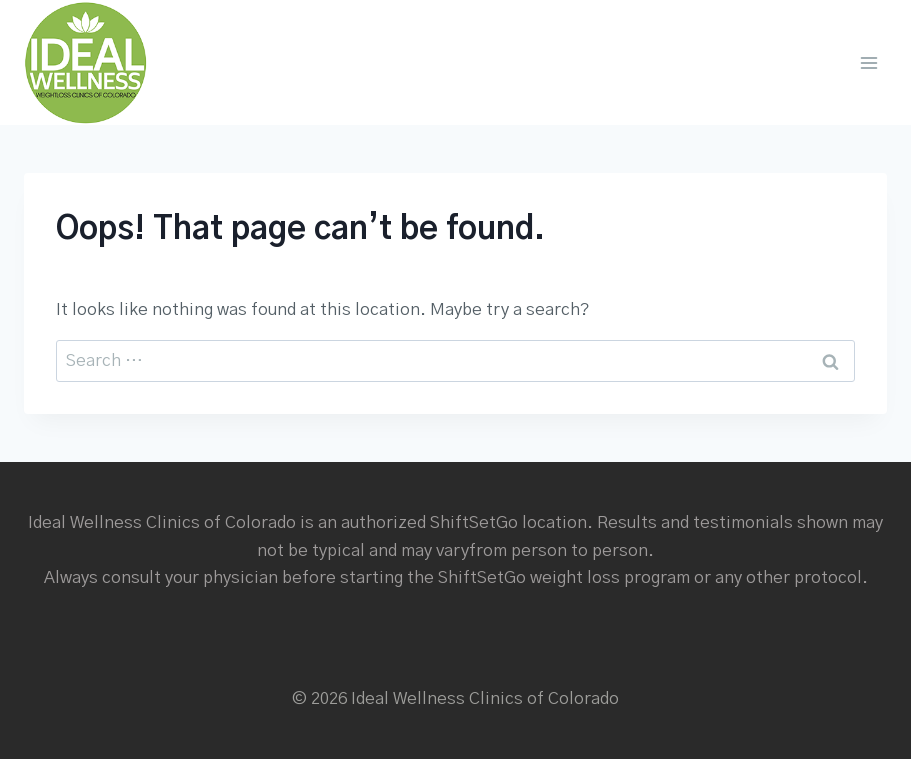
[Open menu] (868, 62)
